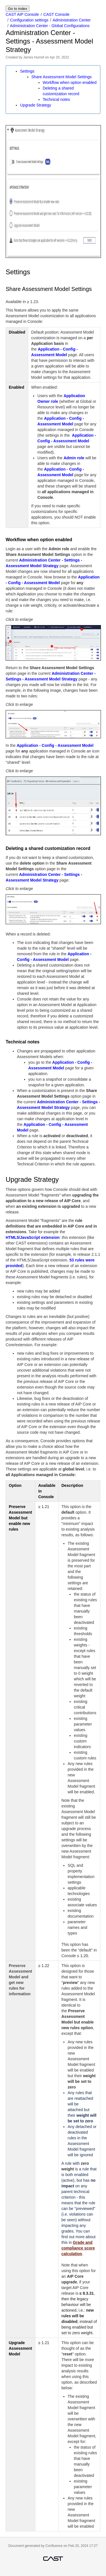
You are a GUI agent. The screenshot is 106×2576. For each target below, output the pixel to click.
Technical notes (56, 99)
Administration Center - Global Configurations (50, 25)
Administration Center (72, 20)
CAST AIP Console (22, 14)
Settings (27, 71)
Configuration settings (29, 20)
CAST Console (57, 14)
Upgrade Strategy (35, 105)
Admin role (74, 458)
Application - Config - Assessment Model (55, 745)
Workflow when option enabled (69, 82)
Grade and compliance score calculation (78, 2248)
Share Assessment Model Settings (61, 77)
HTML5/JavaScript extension (33, 1237)
